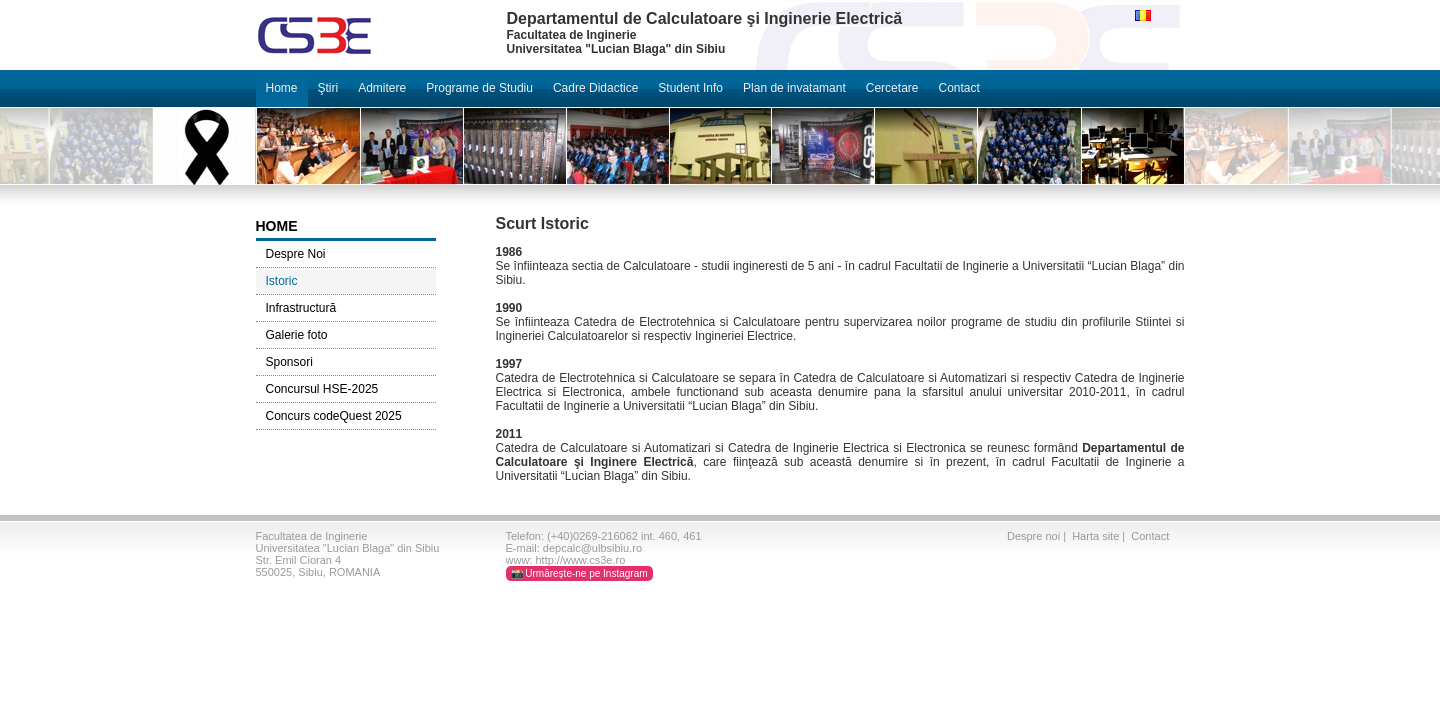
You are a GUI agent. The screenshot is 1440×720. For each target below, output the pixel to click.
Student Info (690, 88)
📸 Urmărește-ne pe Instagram (579, 573)
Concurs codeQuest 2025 (334, 416)
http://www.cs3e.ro (580, 560)
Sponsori (289, 362)
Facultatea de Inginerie (312, 536)
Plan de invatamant (794, 88)
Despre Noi (296, 254)
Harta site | (1100, 536)
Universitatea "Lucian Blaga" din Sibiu (348, 548)
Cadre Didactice (595, 88)
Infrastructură (301, 308)
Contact (958, 88)
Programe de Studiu (479, 88)
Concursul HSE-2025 (322, 389)
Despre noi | (1038, 536)
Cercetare (892, 88)
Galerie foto (297, 335)
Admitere (382, 88)
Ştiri (328, 88)
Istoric (282, 281)
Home (282, 88)
